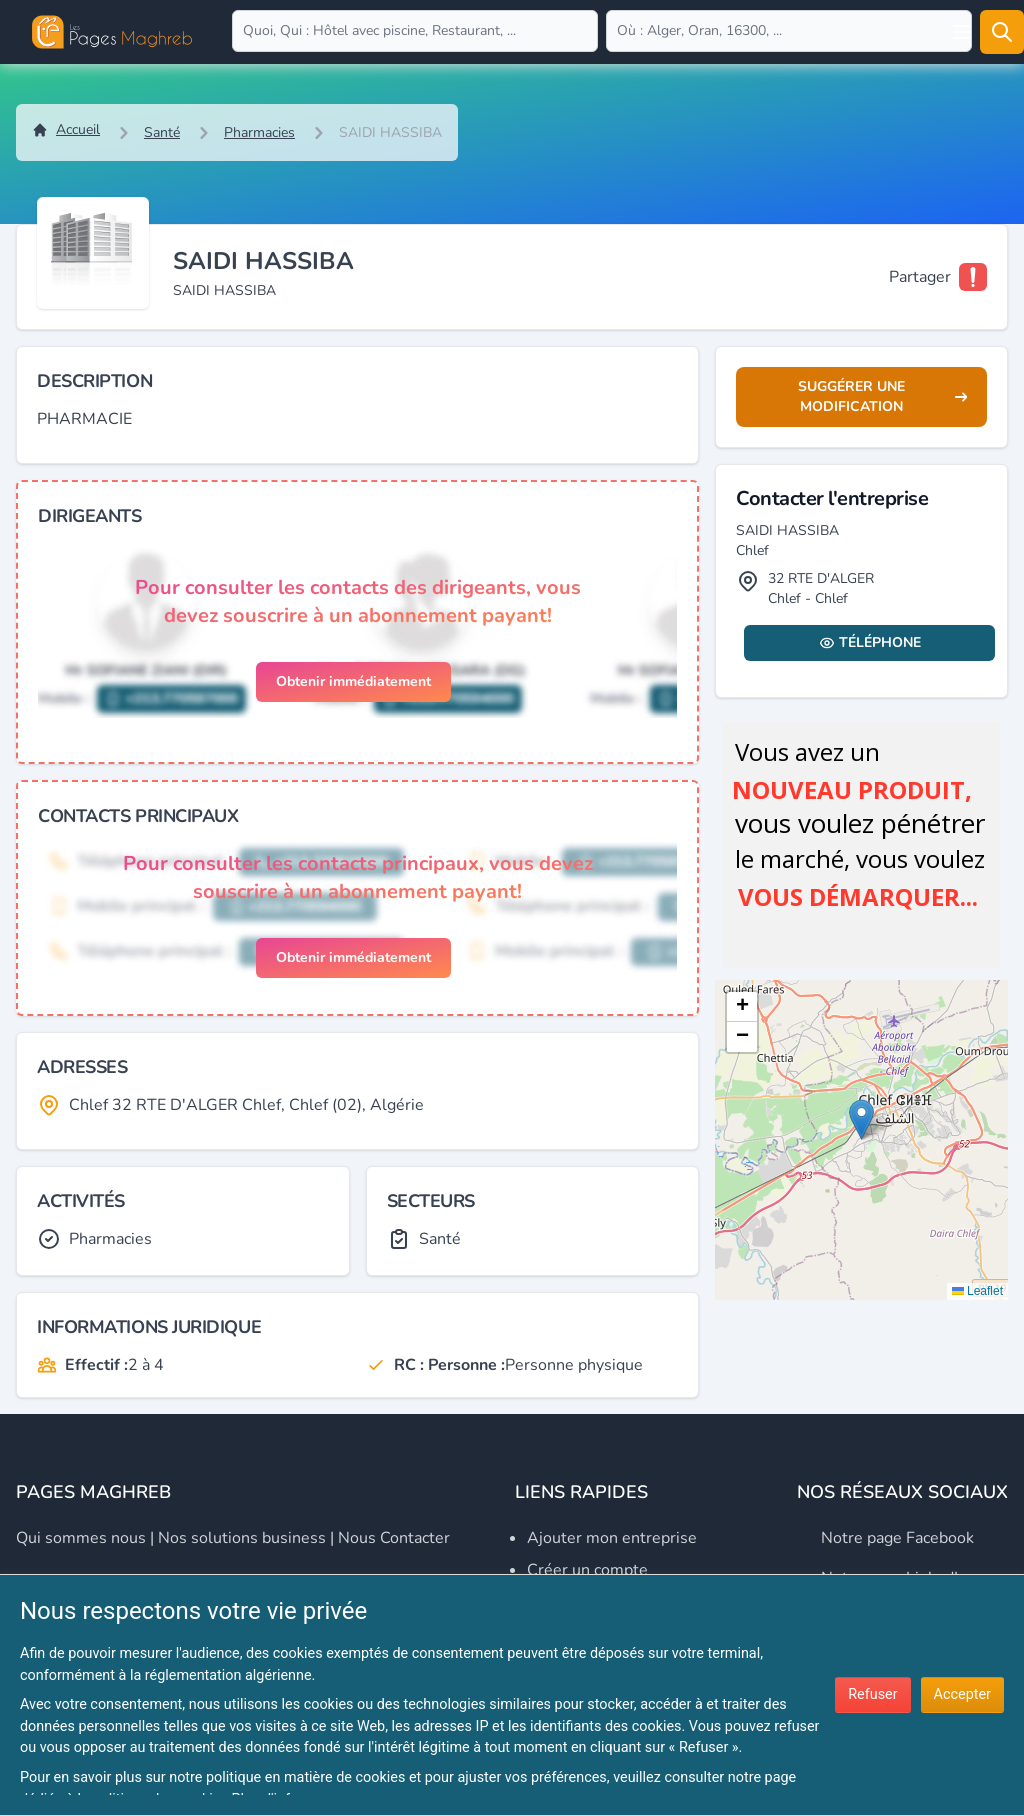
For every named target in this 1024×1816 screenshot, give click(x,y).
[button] (861, 1119)
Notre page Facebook (897, 1538)
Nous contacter (394, 1538)
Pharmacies (259, 132)
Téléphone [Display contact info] (870, 642)
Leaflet (977, 1291)
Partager (920, 277)
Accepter (962, 1694)
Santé (162, 132)
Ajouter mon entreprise (612, 1538)
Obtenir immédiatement (353, 681)
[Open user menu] (962, 32)
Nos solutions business (242, 1538)
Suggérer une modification (882, 396)
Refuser (872, 1694)
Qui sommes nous (81, 1538)
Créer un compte (587, 1570)
